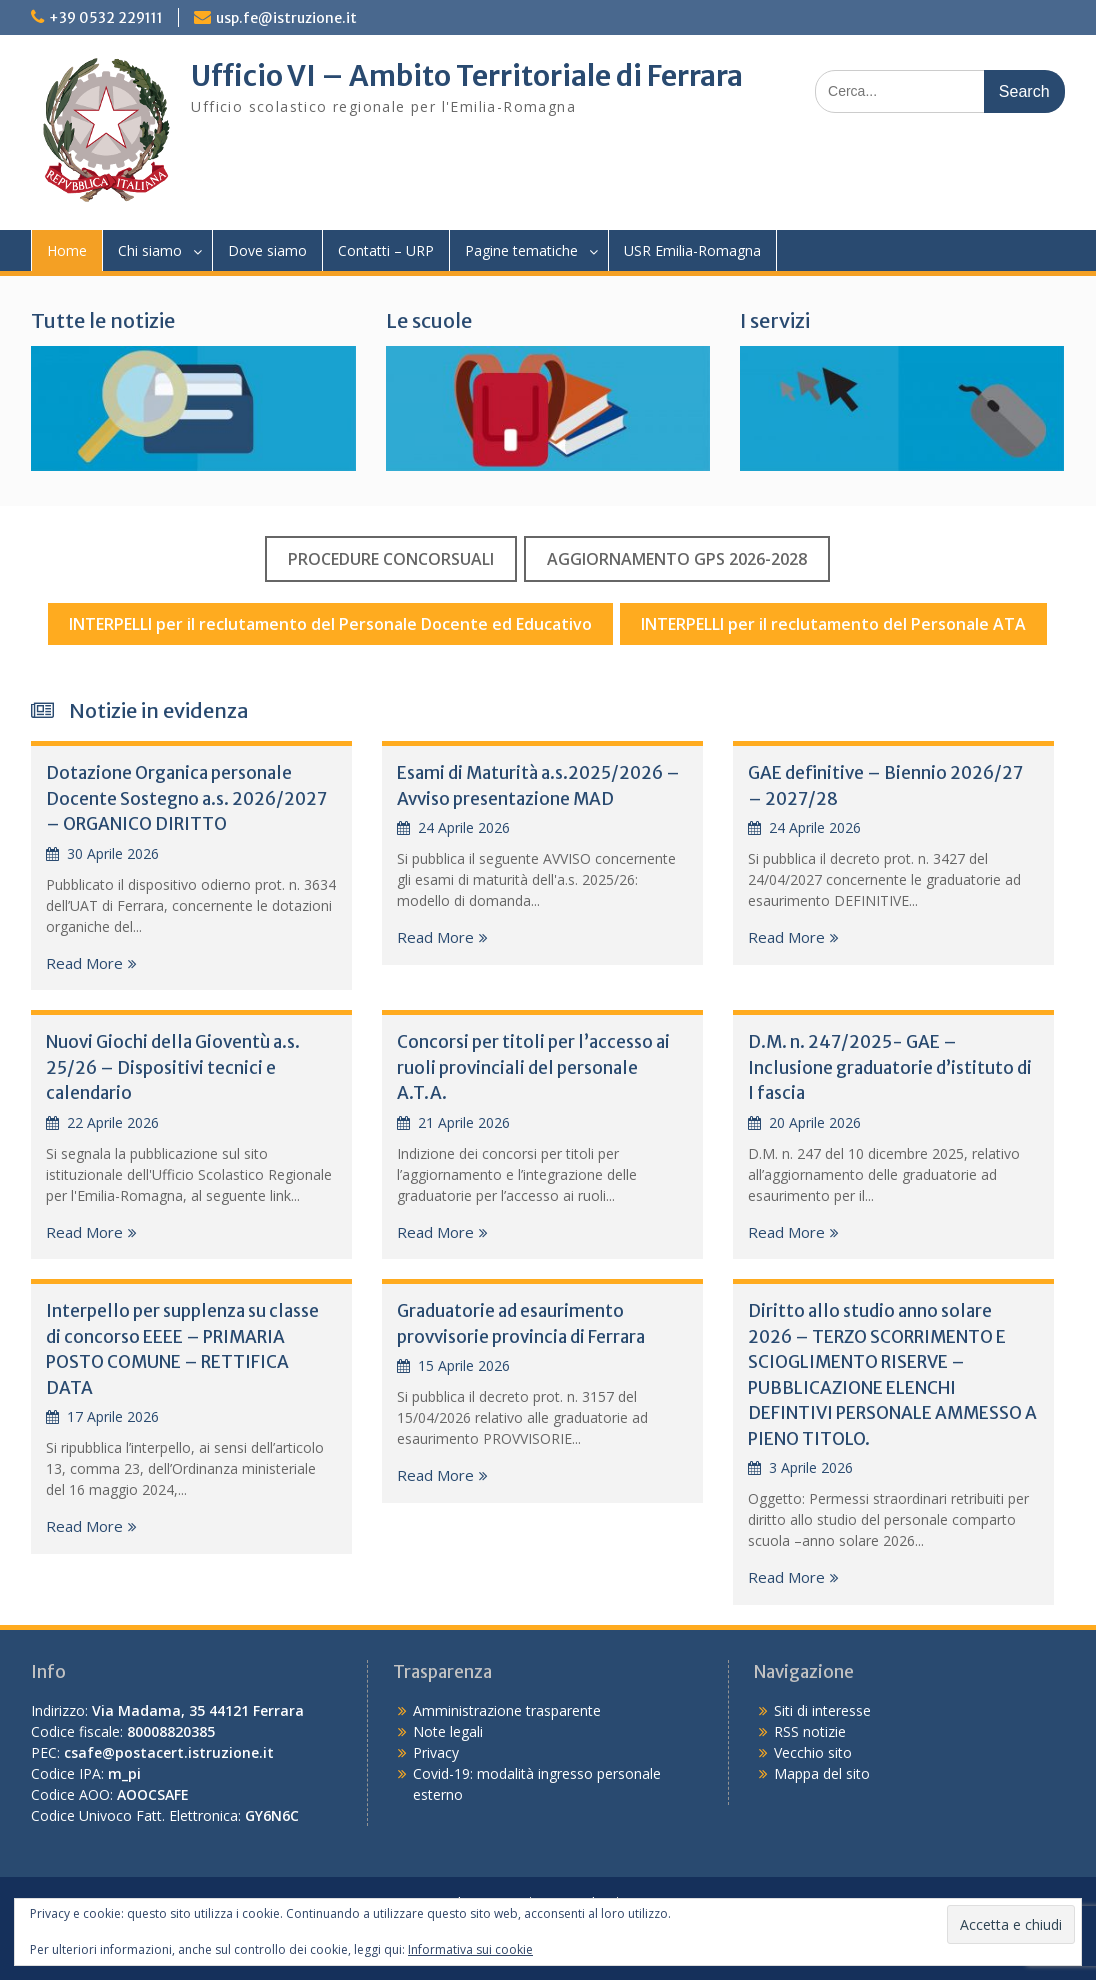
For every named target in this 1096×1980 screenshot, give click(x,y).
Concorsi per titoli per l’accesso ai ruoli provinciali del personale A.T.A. (533, 1067)
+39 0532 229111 (106, 18)
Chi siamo (150, 250)
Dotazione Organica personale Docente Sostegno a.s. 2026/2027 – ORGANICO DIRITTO (186, 798)
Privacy (436, 1752)
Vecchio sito (813, 1752)
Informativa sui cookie (470, 1949)
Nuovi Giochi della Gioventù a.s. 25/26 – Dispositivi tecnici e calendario (173, 1067)
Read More (84, 963)
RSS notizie (810, 1731)
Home (67, 250)
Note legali (448, 1731)
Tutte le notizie (103, 320)
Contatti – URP (386, 250)
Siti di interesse (822, 1710)
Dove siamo (267, 250)
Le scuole (429, 320)
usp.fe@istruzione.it (286, 18)
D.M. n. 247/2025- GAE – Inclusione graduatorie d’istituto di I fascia (890, 1067)
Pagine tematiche (521, 250)
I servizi (775, 320)
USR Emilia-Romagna (692, 250)
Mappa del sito (822, 1773)
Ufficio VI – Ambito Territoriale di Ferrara (467, 76)
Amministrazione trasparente (507, 1710)
